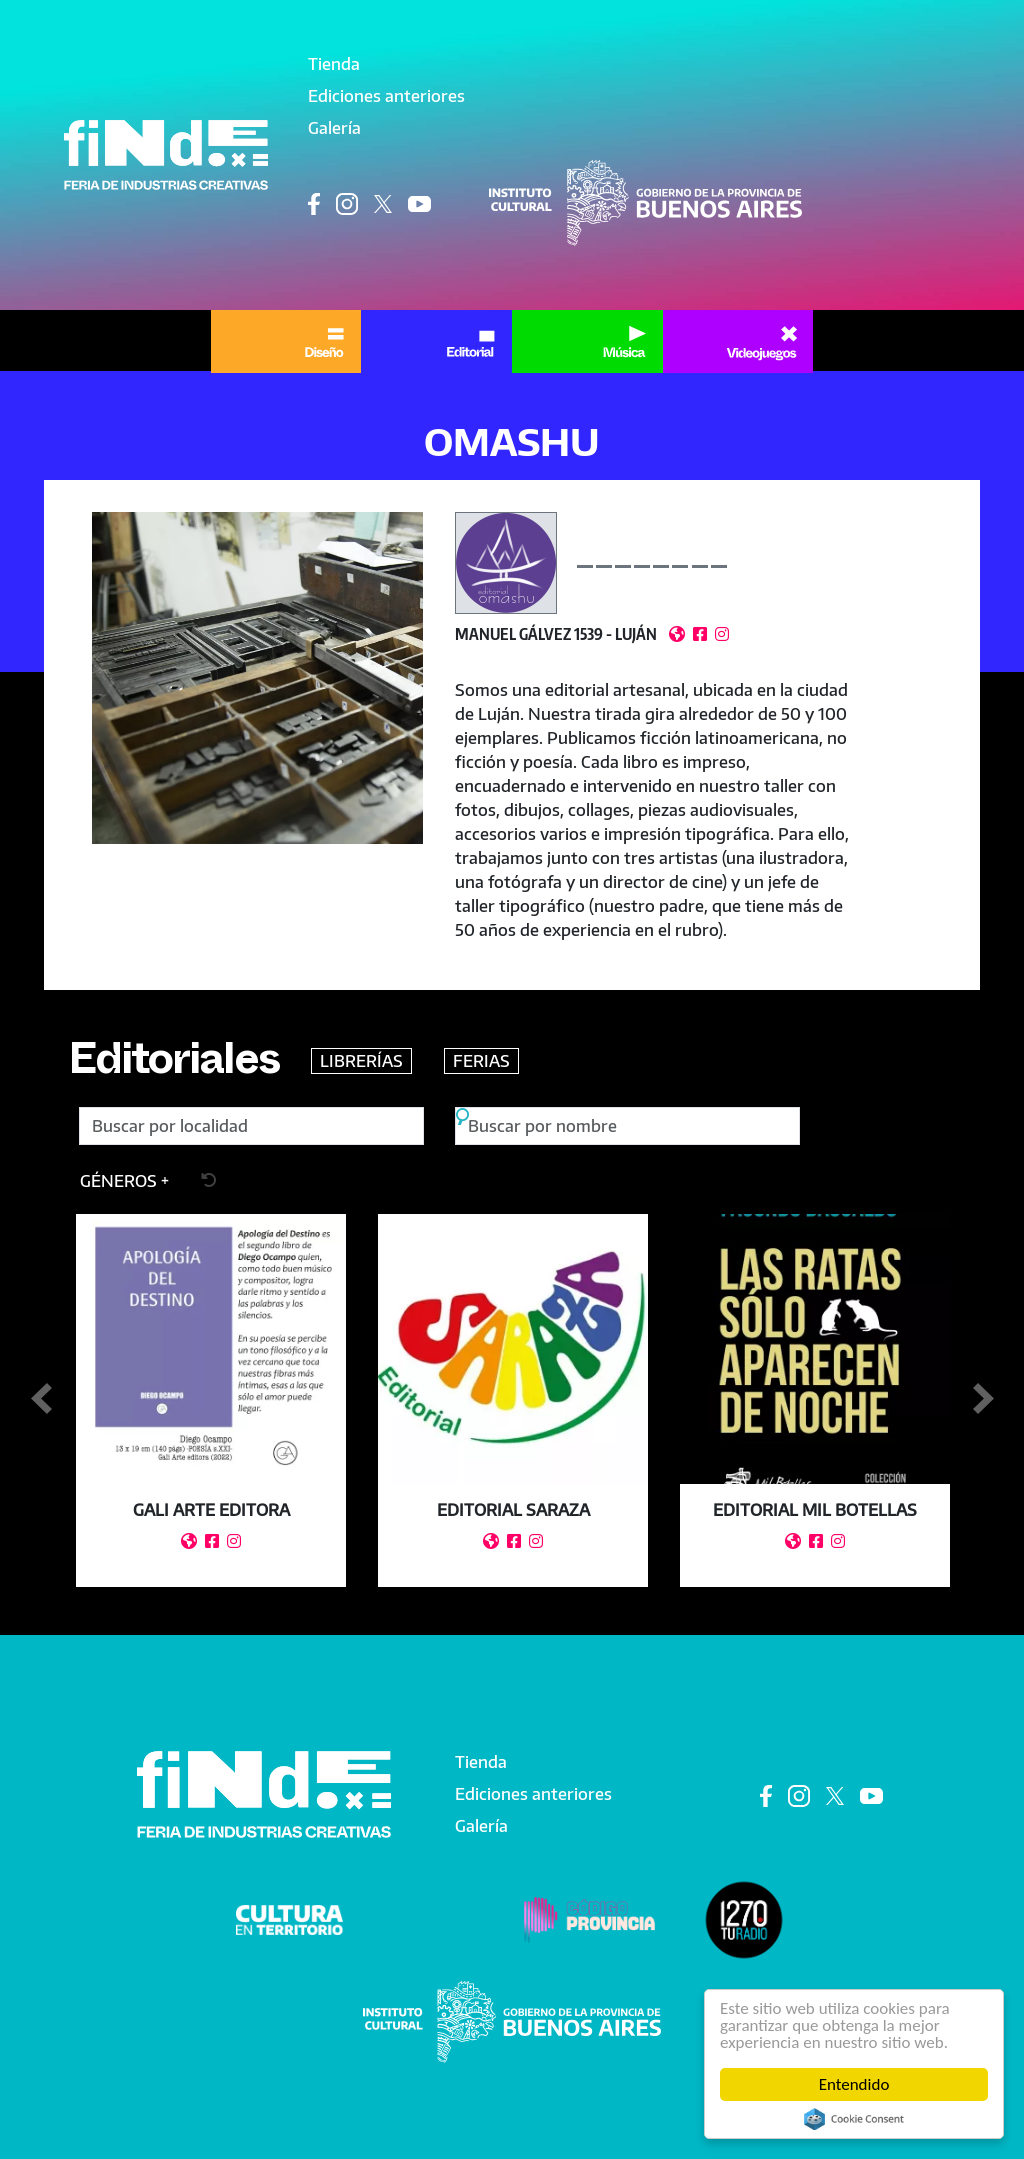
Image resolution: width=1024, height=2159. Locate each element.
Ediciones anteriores (386, 96)
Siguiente (983, 1399)
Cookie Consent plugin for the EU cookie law (854, 2119)
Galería (334, 128)
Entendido (854, 2084)
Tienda (334, 64)
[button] (258, 678)
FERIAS (481, 1061)
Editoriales (173, 1066)
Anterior (41, 1399)
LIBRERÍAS (361, 1061)
